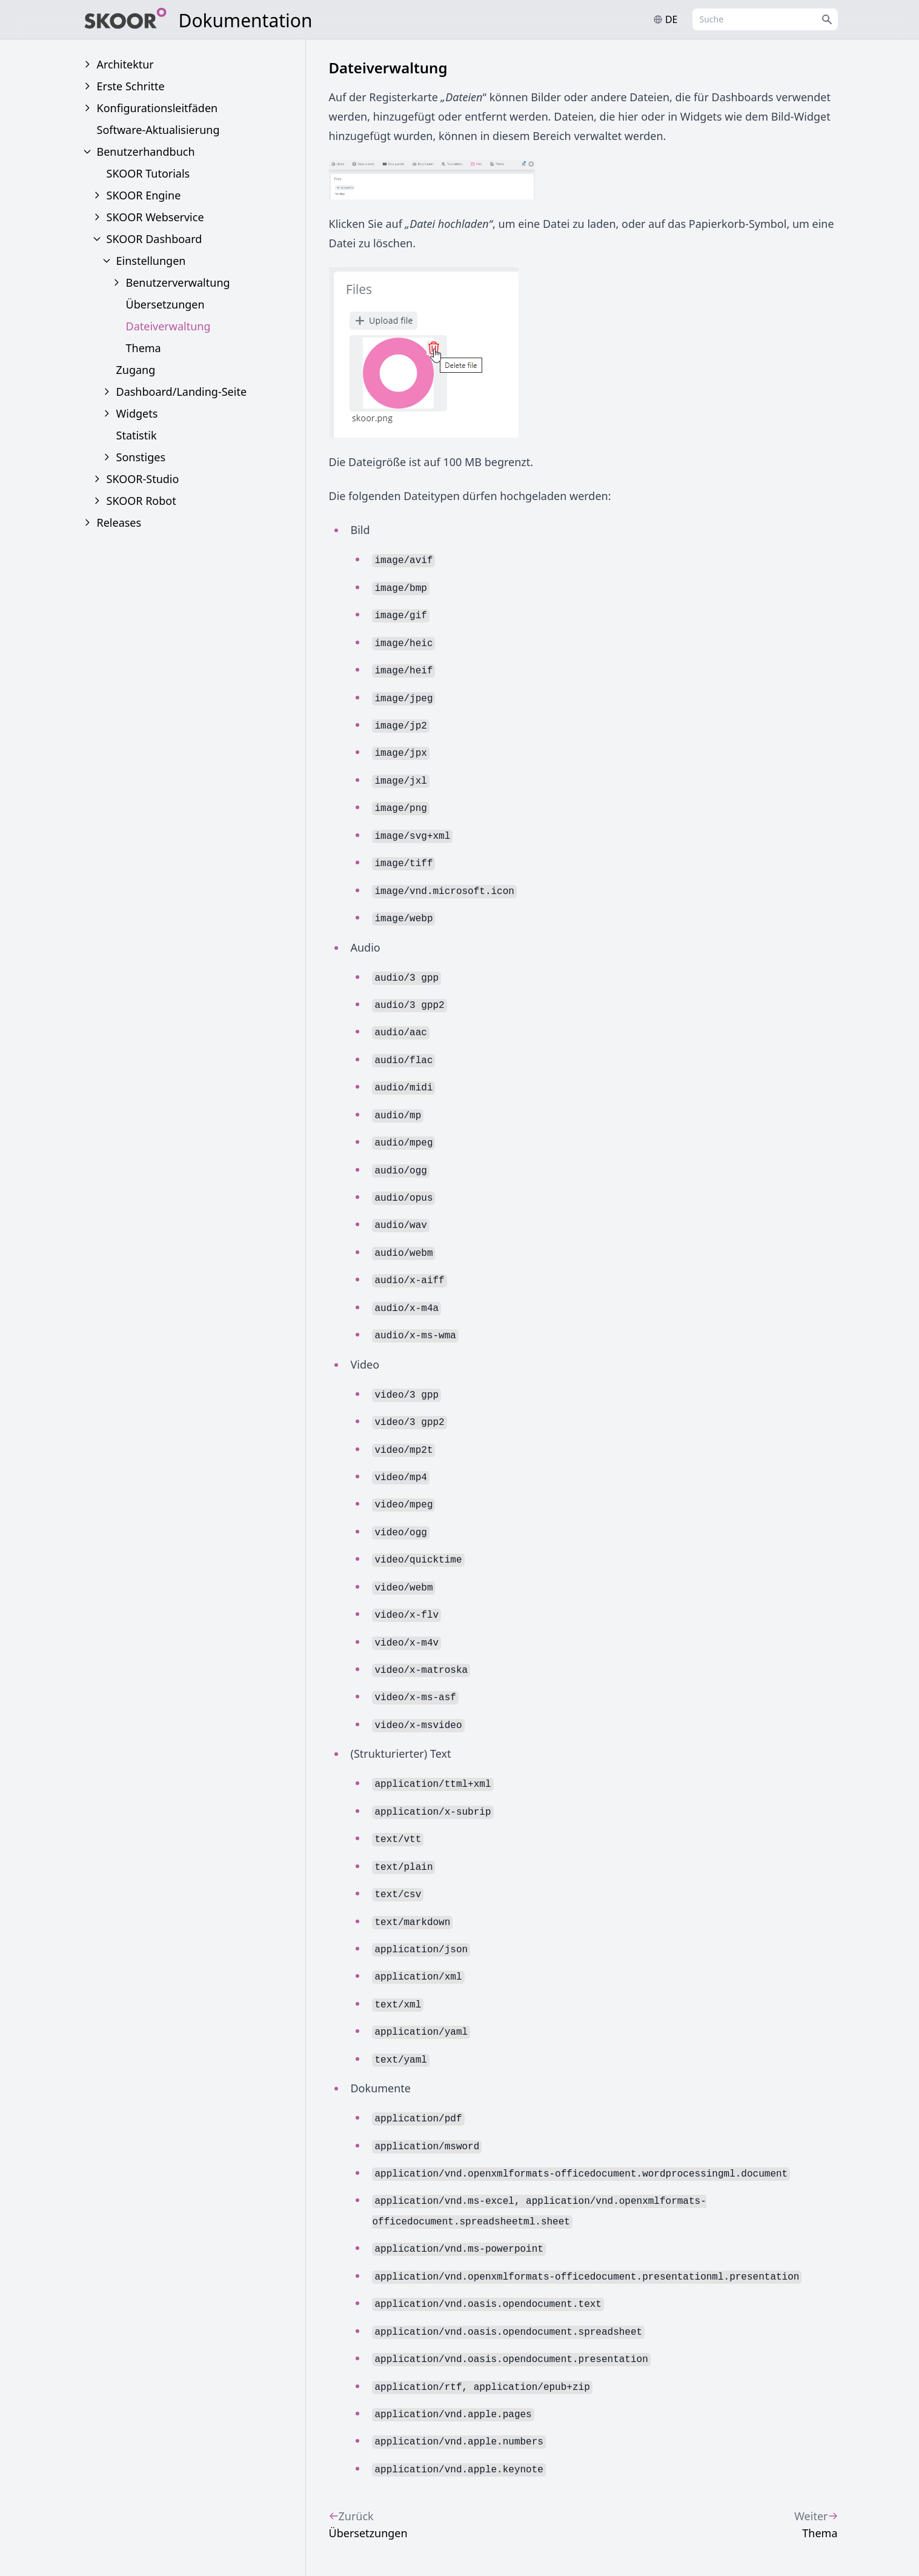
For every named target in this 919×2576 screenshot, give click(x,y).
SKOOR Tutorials (148, 173)
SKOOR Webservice (155, 217)
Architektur (125, 64)
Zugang (136, 369)
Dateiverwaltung (168, 326)
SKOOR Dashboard (154, 239)
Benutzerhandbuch (146, 151)
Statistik (136, 435)
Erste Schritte (131, 86)
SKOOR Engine (144, 195)
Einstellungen (151, 260)
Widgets (137, 413)
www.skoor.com (796, 2539)
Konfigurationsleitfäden (157, 108)
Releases (119, 522)
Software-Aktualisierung (158, 129)
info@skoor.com (696, 2539)
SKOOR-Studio (143, 479)
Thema (143, 348)
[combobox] (765, 19)
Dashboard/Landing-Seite (181, 391)
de (665, 19)
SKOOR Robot (141, 500)
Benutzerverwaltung (178, 282)
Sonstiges (141, 457)
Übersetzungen (165, 304)
